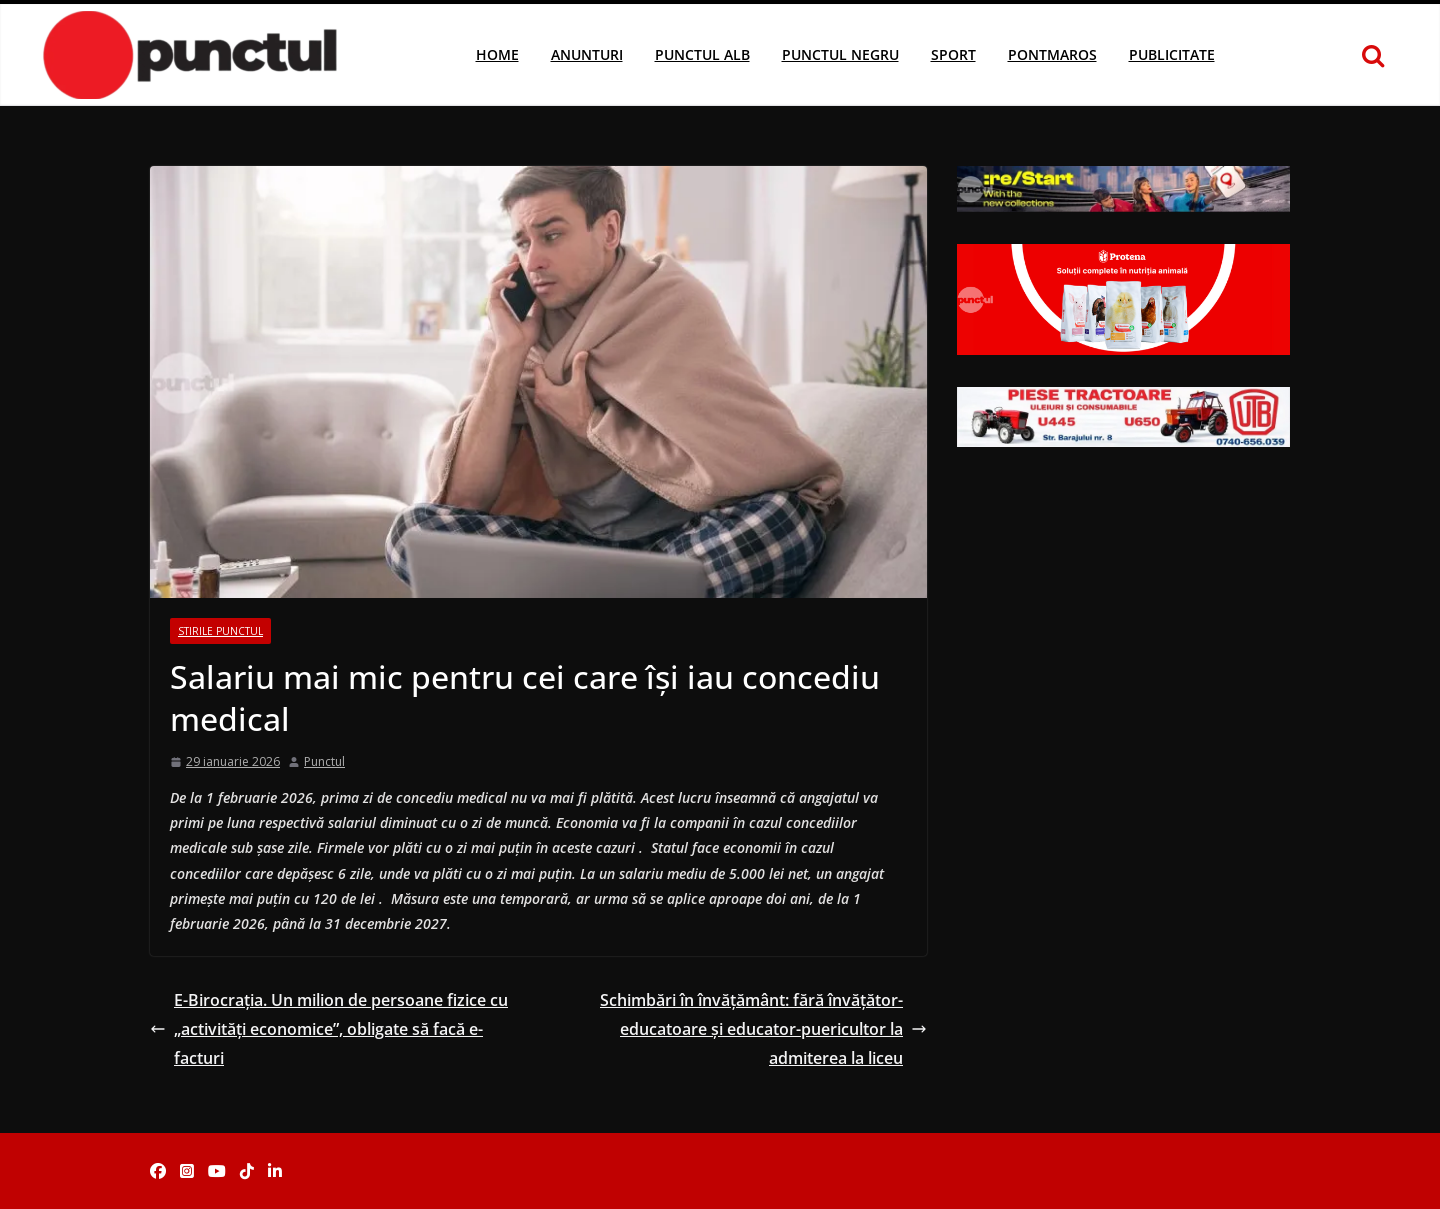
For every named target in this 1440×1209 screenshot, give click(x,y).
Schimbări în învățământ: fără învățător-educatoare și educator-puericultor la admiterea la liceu (763, 1029)
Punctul (324, 761)
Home (497, 54)
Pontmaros (1052, 54)
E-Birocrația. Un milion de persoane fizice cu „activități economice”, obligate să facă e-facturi (329, 1029)
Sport (953, 54)
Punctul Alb (702, 54)
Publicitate (1172, 54)
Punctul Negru (840, 54)
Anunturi (587, 54)
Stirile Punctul (220, 631)
